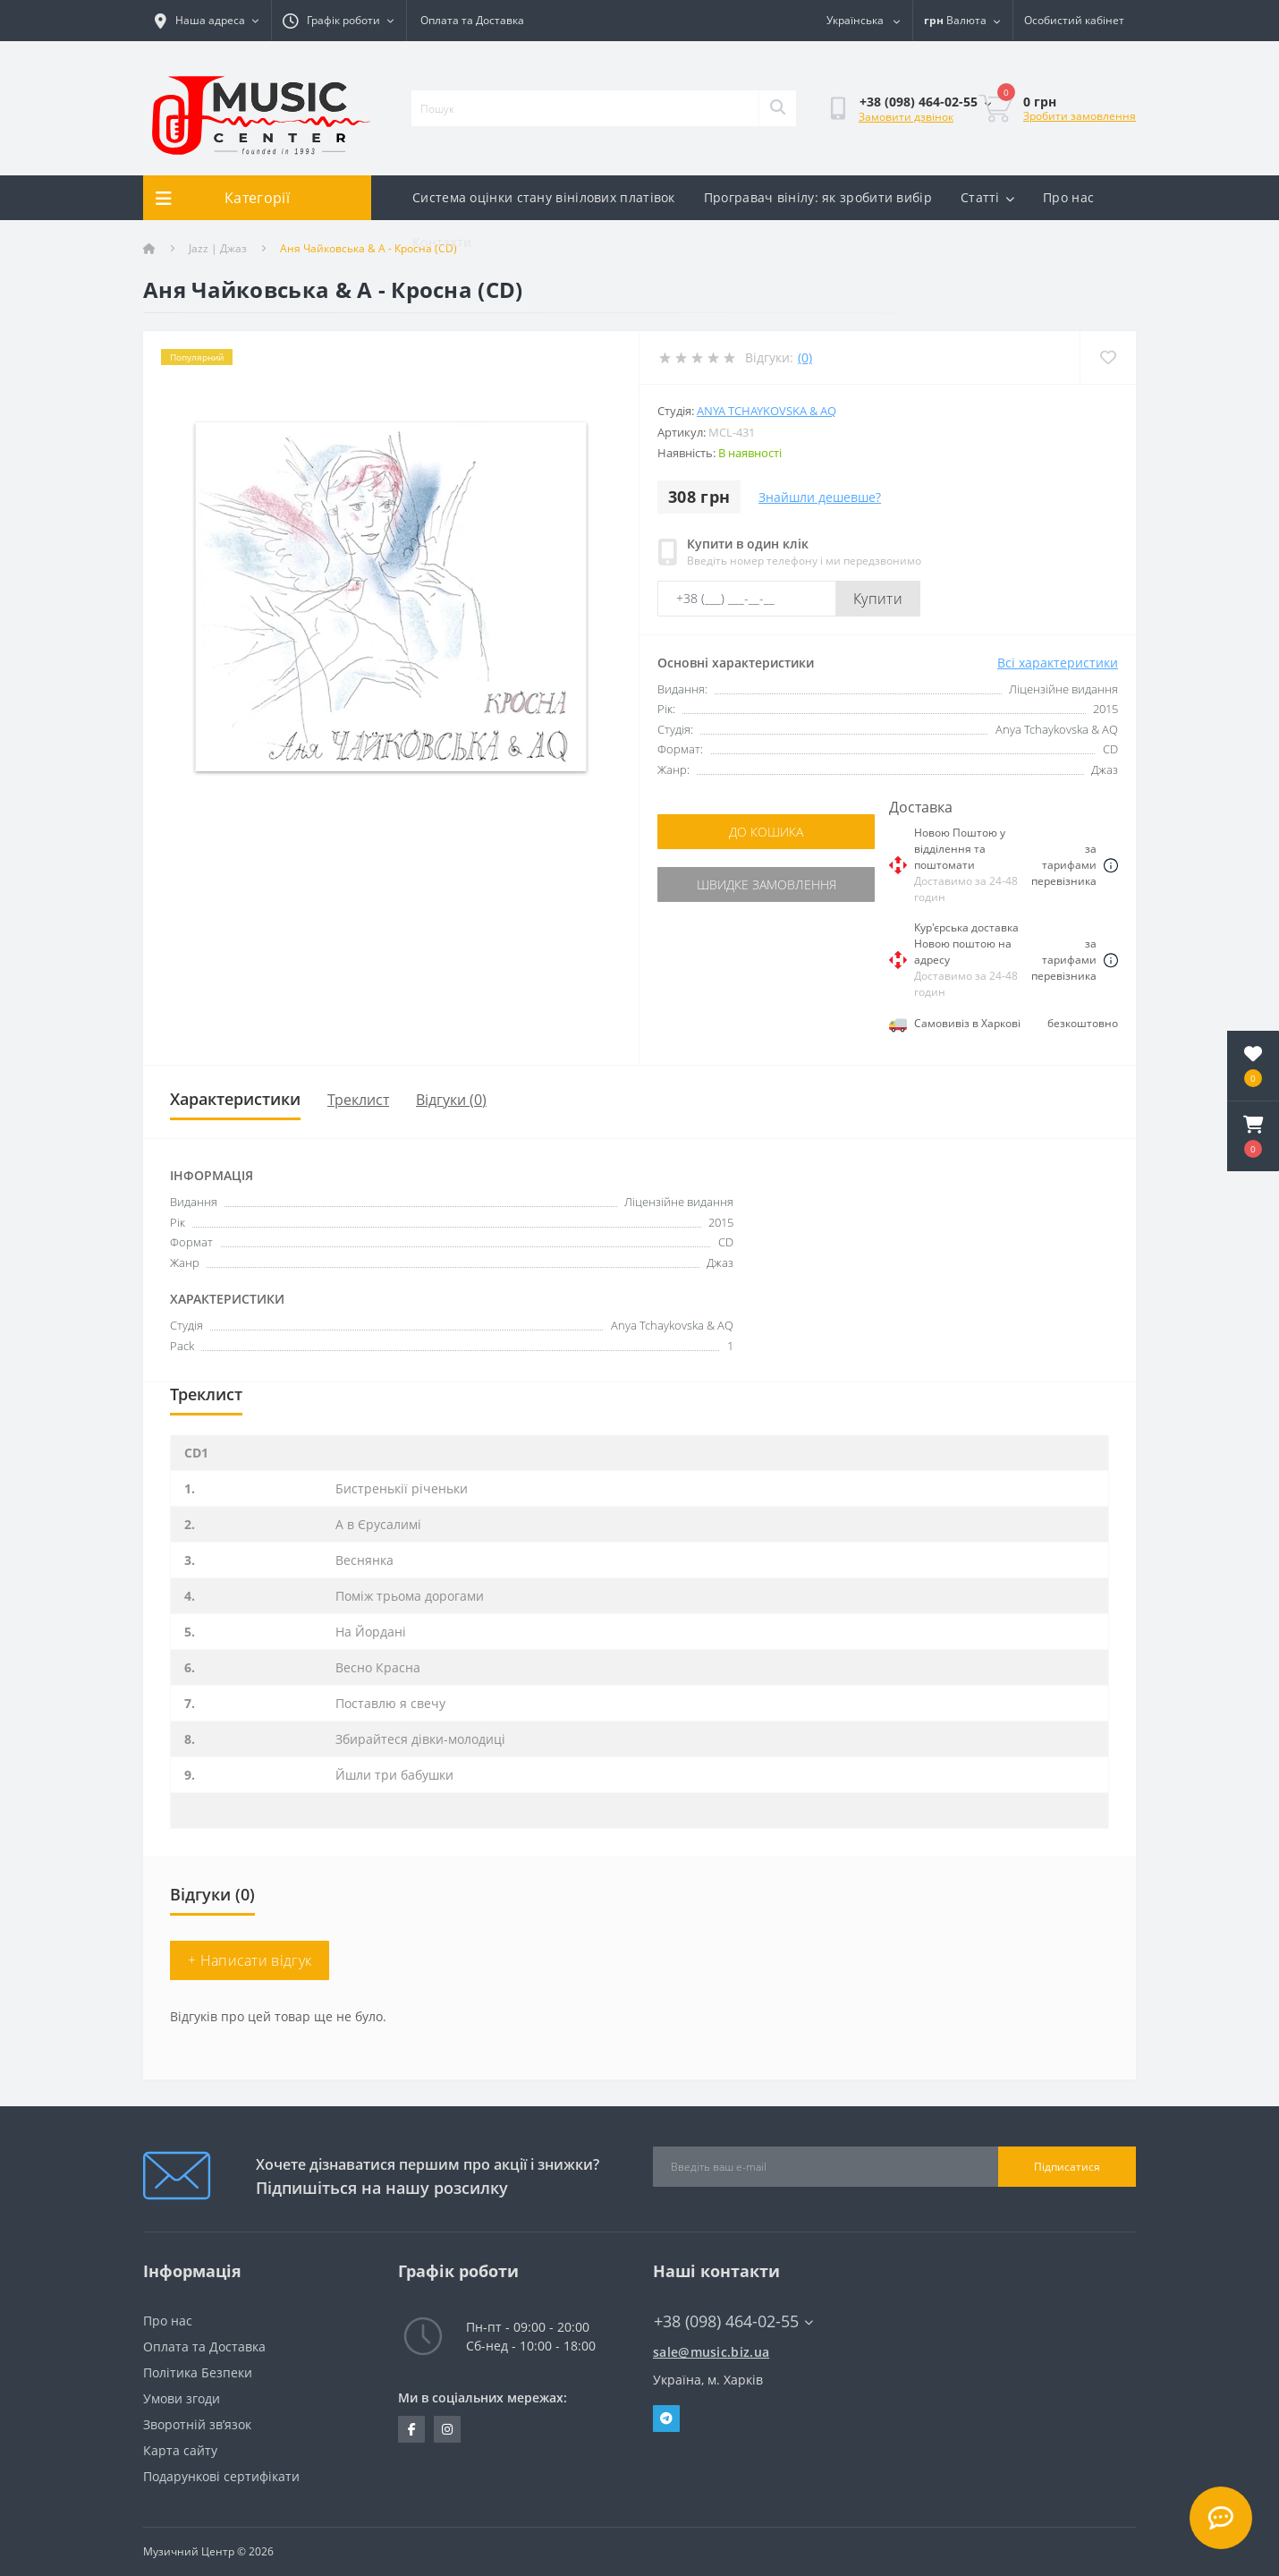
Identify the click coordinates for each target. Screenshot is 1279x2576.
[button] (1253, 1136)
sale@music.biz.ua (711, 2351)
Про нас (1068, 197)
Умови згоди (181, 2398)
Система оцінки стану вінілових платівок (543, 197)
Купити (877, 598)
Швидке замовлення (766, 884)
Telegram (666, 2418)
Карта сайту (180, 2450)
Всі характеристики (1057, 662)
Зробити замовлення (1079, 115)
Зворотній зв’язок (197, 2424)
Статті (987, 197)
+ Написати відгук (249, 1960)
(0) (805, 357)
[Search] (777, 108)
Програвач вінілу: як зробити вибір (818, 197)
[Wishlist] (1108, 357)
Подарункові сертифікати (221, 2476)
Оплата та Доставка (472, 20)
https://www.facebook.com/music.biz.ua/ (412, 2429)
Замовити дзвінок (906, 116)
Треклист (358, 1099)
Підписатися (1067, 2166)
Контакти (441, 242)
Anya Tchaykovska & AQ (766, 411)
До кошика (766, 831)
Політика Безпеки (197, 2372)
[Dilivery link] (1111, 865)
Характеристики (235, 1098)
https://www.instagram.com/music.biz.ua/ (447, 2429)
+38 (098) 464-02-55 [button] (733, 2321)
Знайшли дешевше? (819, 497)
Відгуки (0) (451, 1099)
